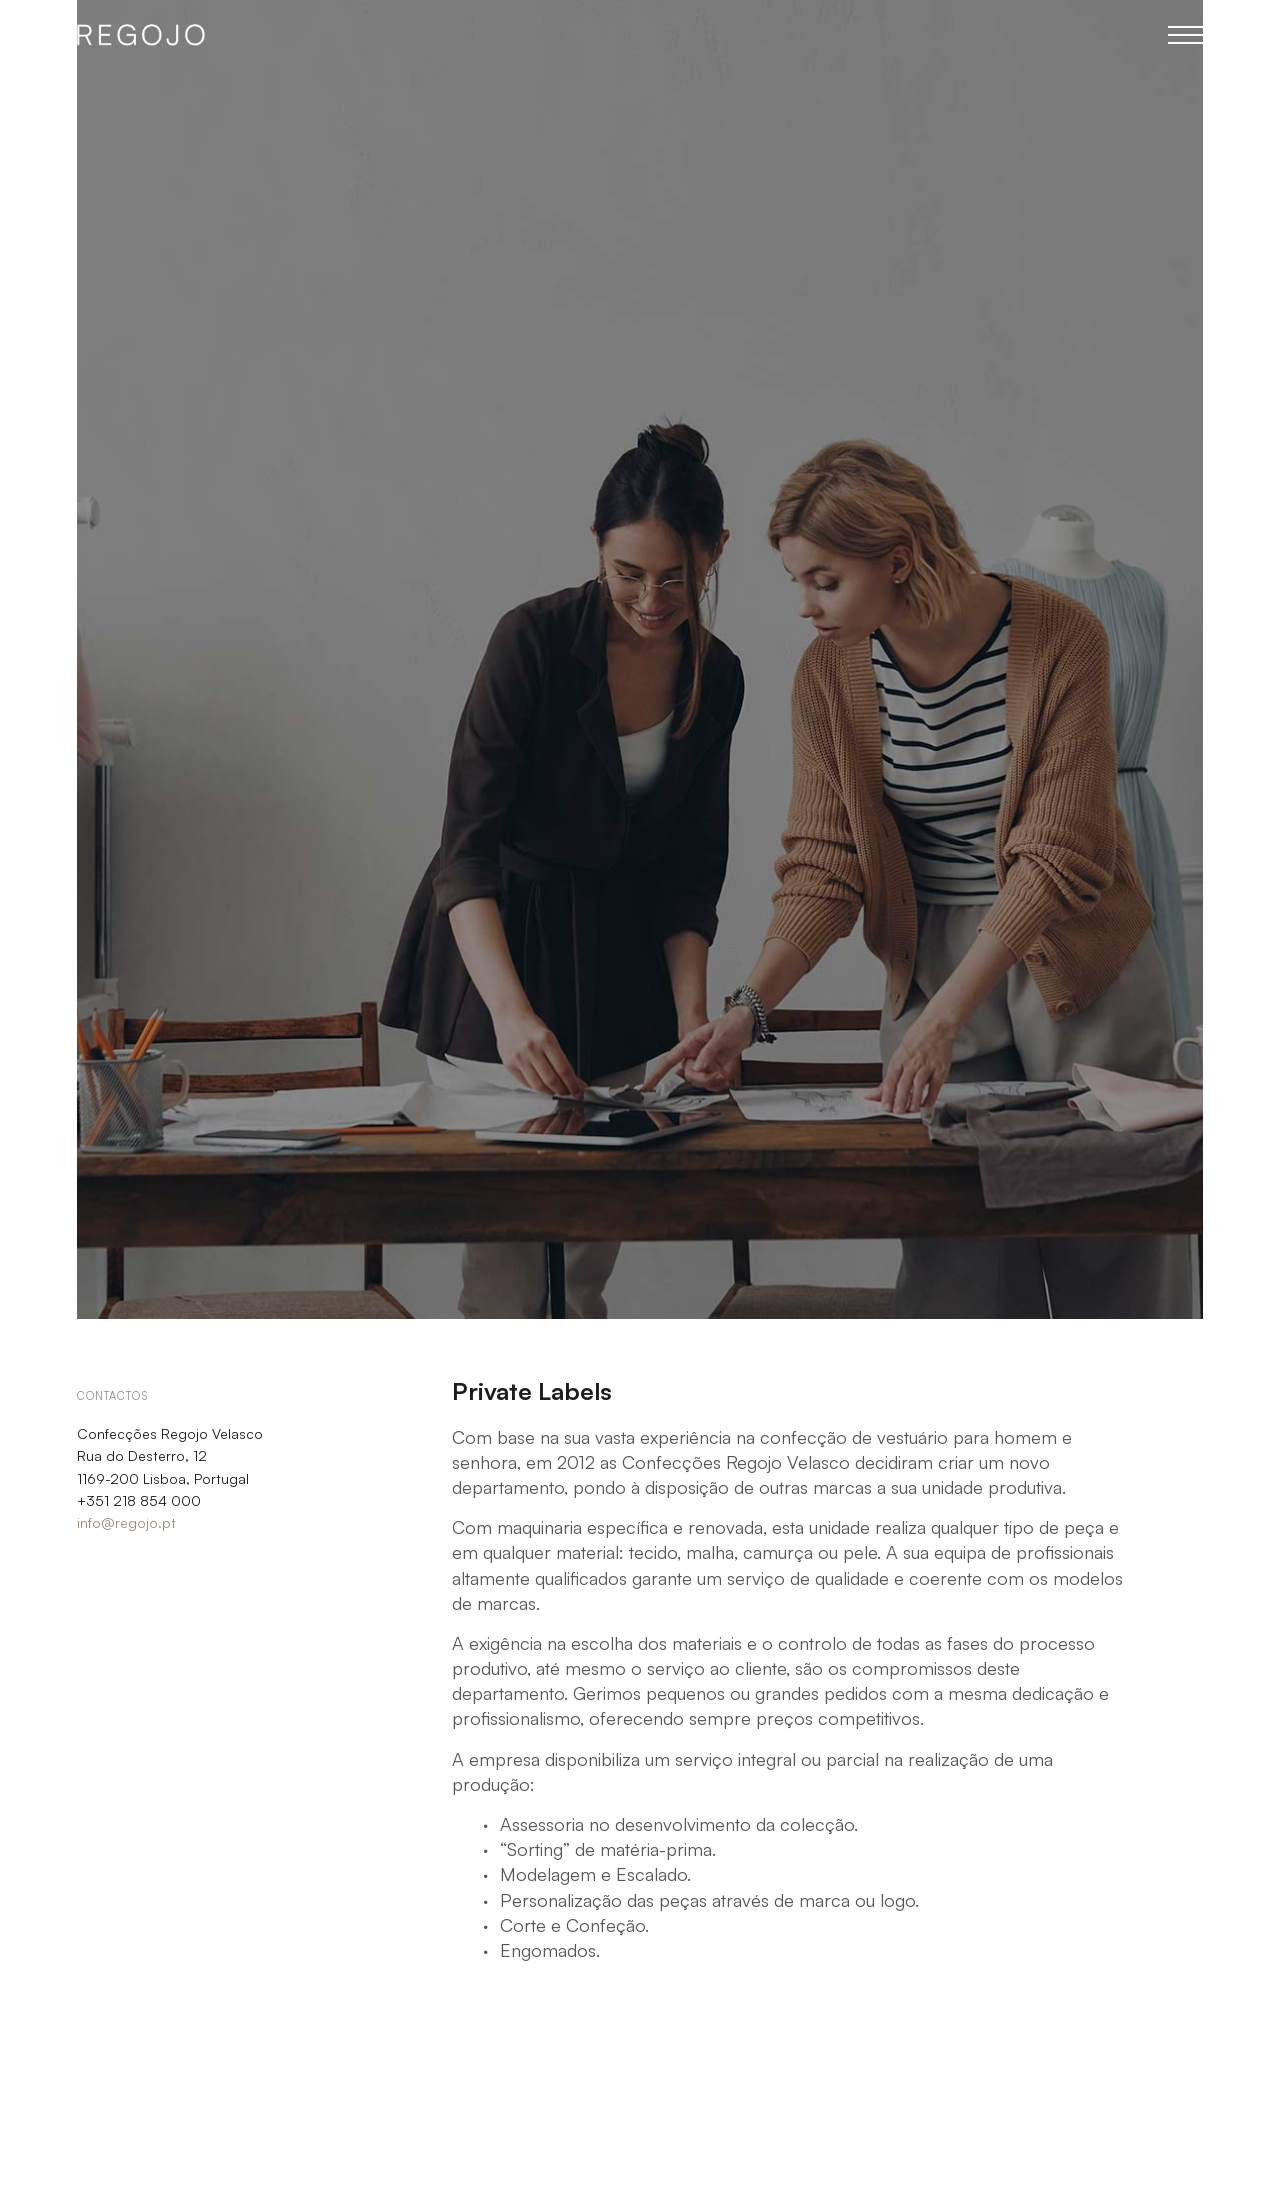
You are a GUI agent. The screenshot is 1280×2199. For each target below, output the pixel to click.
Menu (1185, 35)
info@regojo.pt (126, 1522)
